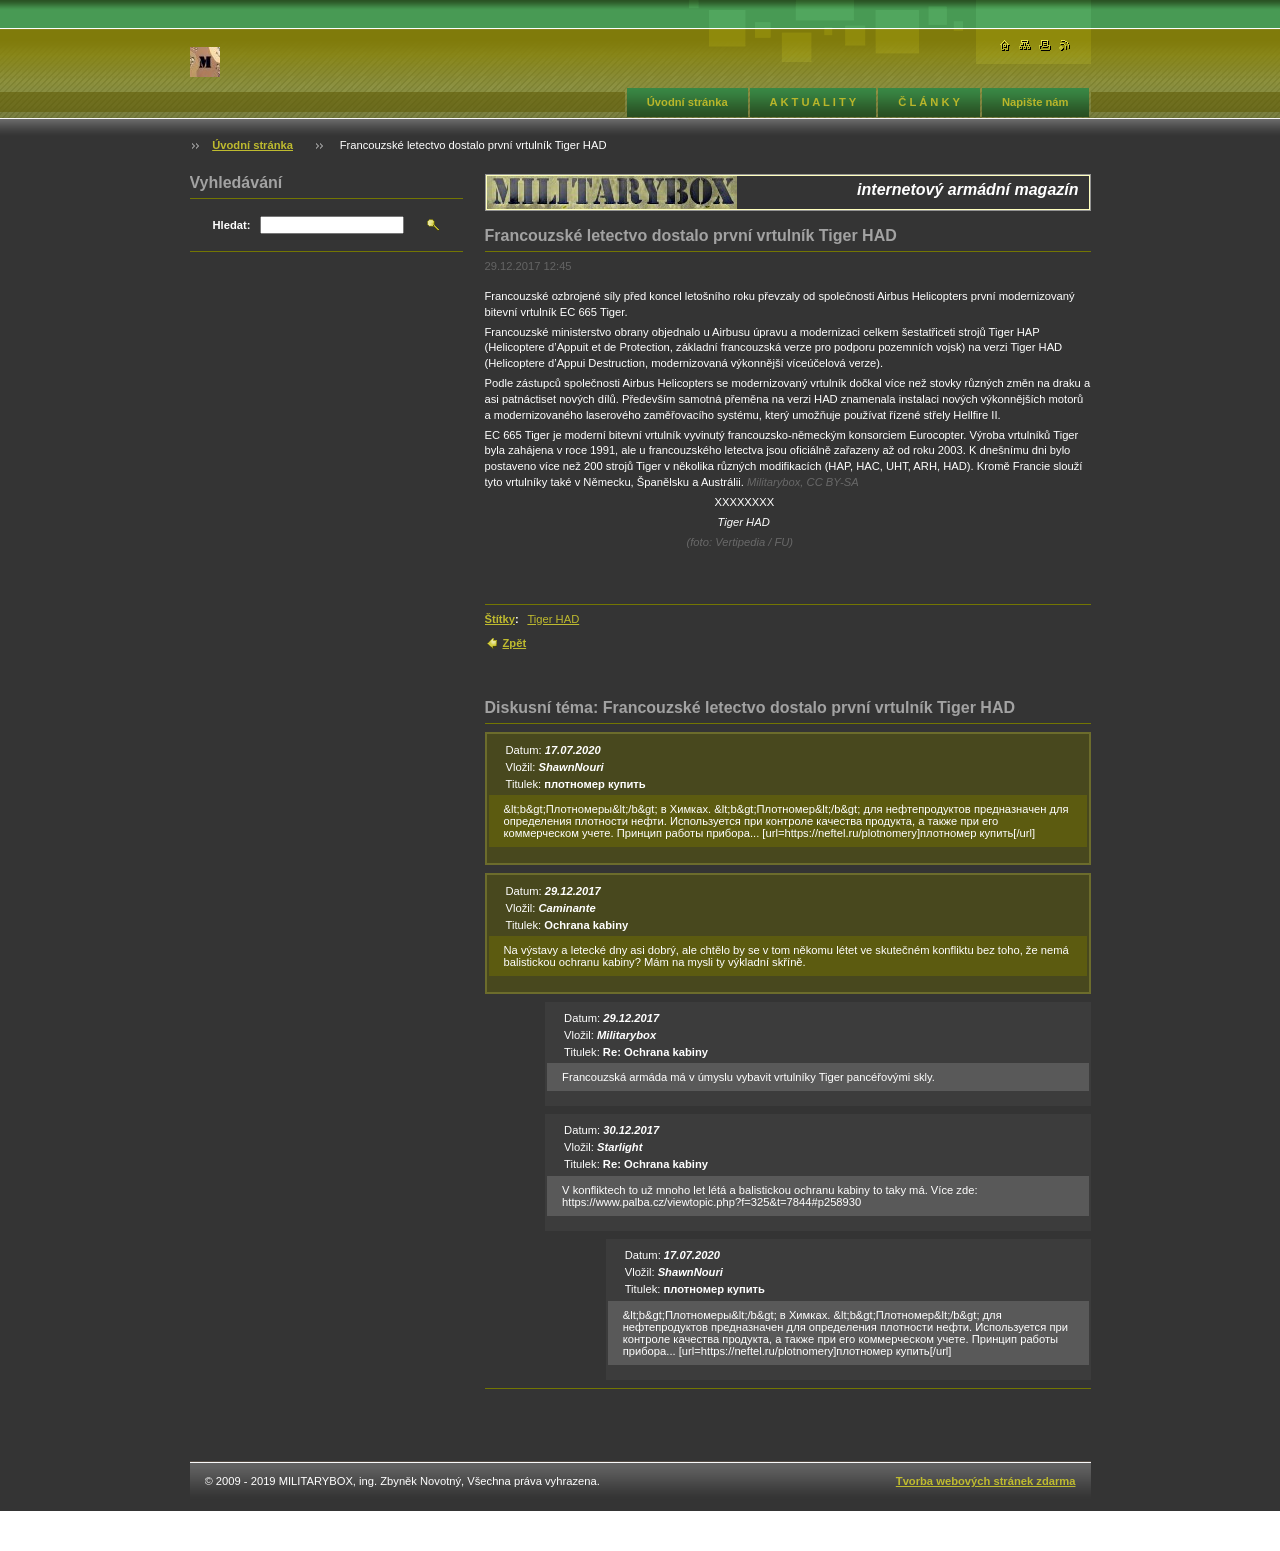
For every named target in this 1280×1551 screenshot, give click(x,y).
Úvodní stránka (687, 102)
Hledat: (232, 225)
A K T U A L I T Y (813, 102)
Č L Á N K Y (929, 102)
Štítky (500, 619)
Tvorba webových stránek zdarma (986, 1481)
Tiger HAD (553, 619)
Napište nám (1035, 102)
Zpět (515, 643)
